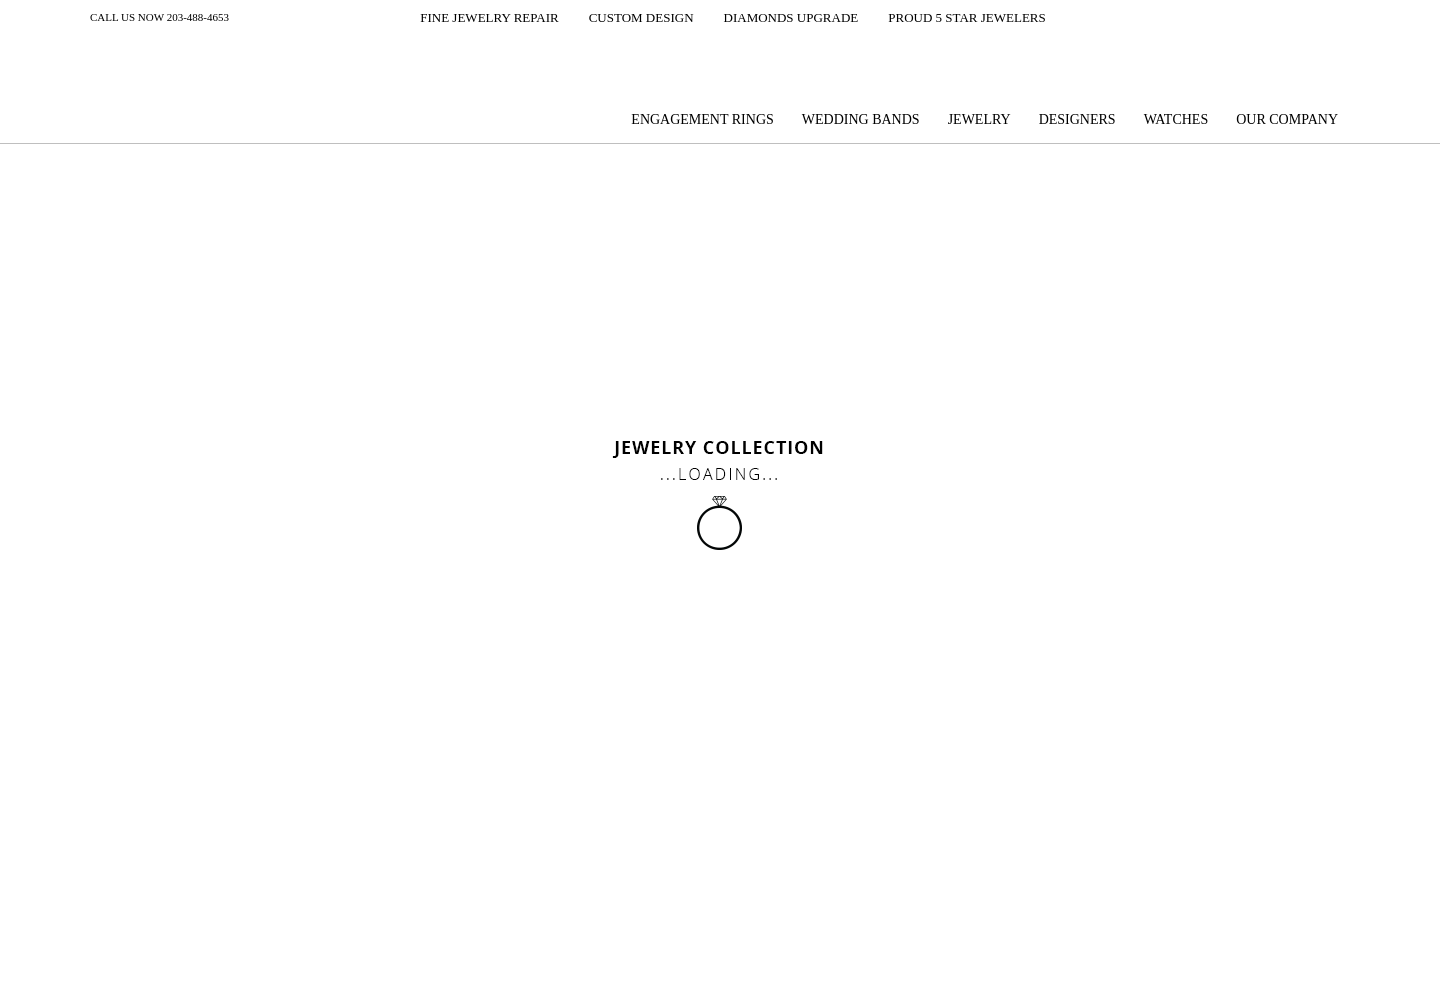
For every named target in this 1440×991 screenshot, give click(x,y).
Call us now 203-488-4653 (159, 17)
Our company (1287, 119)
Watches (1176, 119)
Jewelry (979, 119)
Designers (1077, 119)
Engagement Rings (702, 119)
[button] (476, 18)
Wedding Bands (861, 119)
